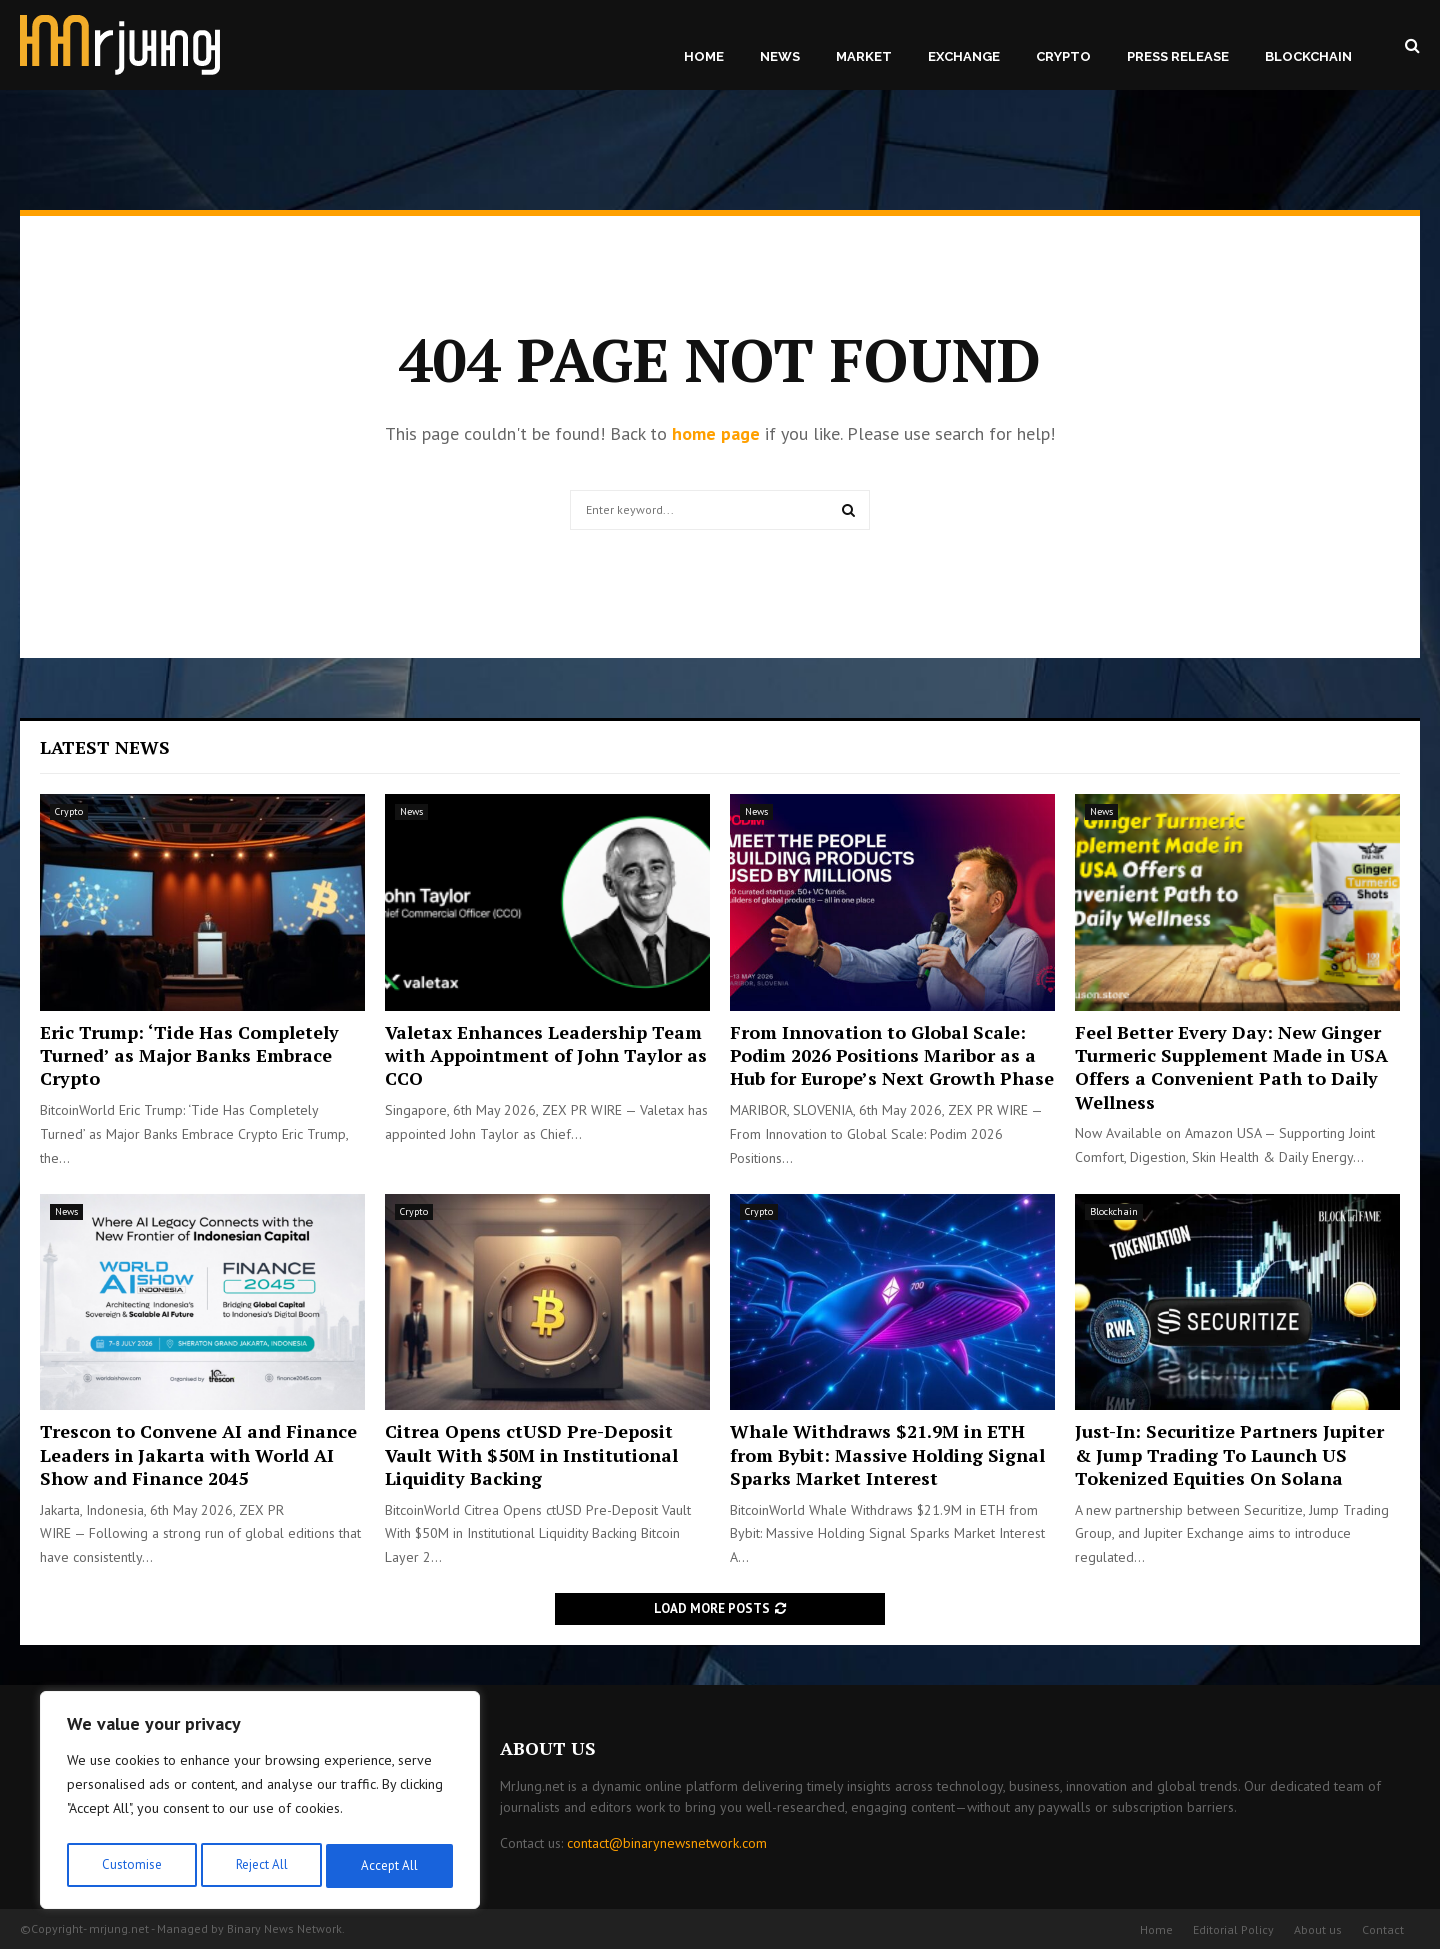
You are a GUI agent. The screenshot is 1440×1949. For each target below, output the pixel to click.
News (780, 56)
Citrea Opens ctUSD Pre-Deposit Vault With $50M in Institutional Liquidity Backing (531, 1454)
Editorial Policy (1233, 1929)
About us (1318, 1929)
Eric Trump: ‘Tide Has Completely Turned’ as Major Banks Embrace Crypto (189, 1055)
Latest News (105, 747)
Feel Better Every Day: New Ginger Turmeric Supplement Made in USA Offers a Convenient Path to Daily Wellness (1231, 1067)
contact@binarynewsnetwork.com (667, 1843)
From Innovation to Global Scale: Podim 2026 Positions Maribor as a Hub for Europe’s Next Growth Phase (892, 1055)
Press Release (1178, 56)
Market (864, 56)
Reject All (260, 1866)
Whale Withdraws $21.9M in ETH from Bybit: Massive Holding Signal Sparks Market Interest (887, 1454)
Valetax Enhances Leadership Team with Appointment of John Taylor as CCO (546, 1055)
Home (704, 56)
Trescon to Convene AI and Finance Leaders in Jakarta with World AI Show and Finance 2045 (198, 1454)
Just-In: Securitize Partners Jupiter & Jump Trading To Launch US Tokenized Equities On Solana (1229, 1454)
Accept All (391, 1866)
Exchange (964, 56)
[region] (260, 1804)
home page (716, 433)
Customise (129, 1866)
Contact (1383, 1929)
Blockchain (1308, 56)
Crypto (1063, 56)
